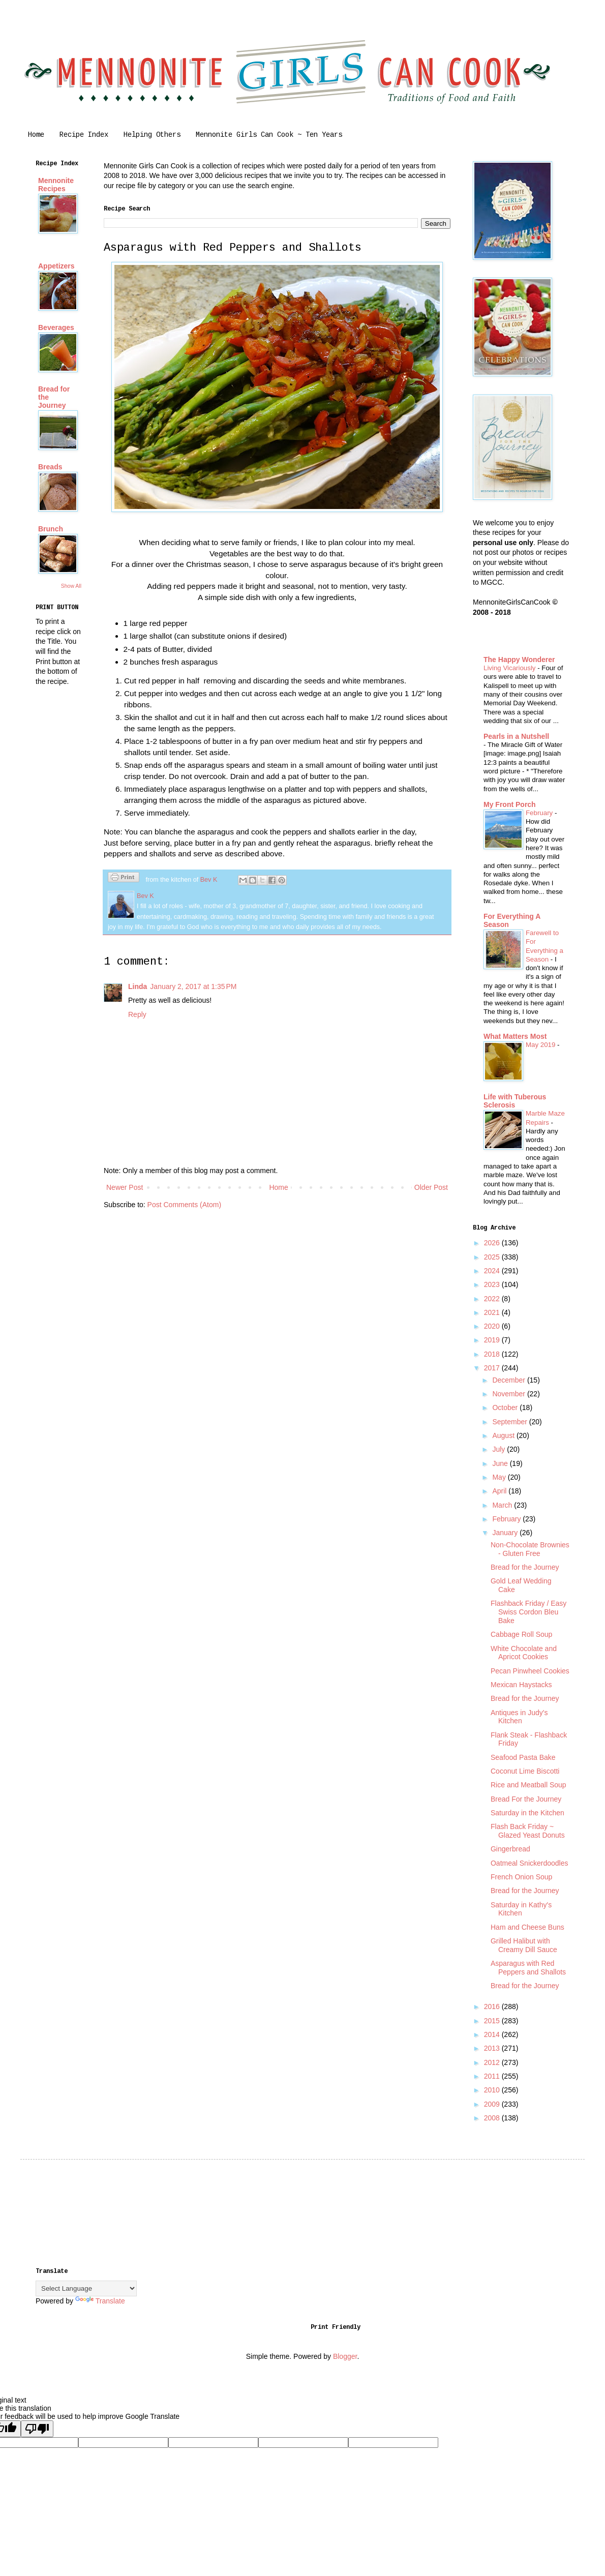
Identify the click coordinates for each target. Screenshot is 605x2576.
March (503, 1505)
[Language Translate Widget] (86, 2288)
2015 (493, 2021)
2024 (493, 1271)
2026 (493, 1243)
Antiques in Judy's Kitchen (519, 1717)
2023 (493, 1284)
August (504, 1435)
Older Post (431, 1187)
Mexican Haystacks (521, 1685)
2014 (493, 2034)
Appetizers (56, 266)
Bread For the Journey (526, 1799)
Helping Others (152, 135)
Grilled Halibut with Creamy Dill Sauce (524, 1945)
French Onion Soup (521, 1877)
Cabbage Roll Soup (521, 1634)
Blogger (345, 2356)
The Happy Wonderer (519, 659)
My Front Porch (509, 804)
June (500, 1463)
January (506, 1533)
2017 (493, 1368)
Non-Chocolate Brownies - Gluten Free (530, 1549)
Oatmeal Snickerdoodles (529, 1863)
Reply (137, 1014)
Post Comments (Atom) (184, 1205)
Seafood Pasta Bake (523, 1757)
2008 (493, 2118)
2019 (493, 1340)
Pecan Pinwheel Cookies (530, 1671)
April (500, 1491)
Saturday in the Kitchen (527, 1813)
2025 (493, 1257)
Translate (100, 2301)
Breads (50, 467)
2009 (493, 2104)
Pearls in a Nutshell (516, 736)
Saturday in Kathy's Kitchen (521, 1909)
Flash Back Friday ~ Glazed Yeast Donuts (528, 1830)
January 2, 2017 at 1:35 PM (193, 986)
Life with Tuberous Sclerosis (514, 1101)
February (540, 813)
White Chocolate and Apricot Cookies (524, 1652)
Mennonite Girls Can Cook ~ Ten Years (269, 135)
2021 (493, 1312)
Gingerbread (510, 1849)
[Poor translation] (37, 2428)
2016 (493, 2006)
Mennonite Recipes (56, 184)
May (499, 1477)
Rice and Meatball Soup (528, 1785)
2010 (493, 2090)
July (499, 1449)
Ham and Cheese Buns (527, 1927)
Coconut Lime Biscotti (525, 1771)
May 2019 (541, 1045)
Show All (71, 586)
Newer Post (124, 1187)
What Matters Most (515, 1036)
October (506, 1407)
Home (36, 135)
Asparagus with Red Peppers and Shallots (528, 1967)
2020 (493, 1326)
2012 (493, 2062)
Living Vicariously (510, 668)
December (509, 1380)
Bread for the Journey (525, 1567)
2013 (493, 2048)
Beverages (56, 327)
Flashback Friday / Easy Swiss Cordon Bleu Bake (528, 1612)
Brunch (50, 529)
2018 (493, 1354)
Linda (137, 986)
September (510, 1422)
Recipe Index (83, 135)
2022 (493, 1299)
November (509, 1394)
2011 (493, 2076)
